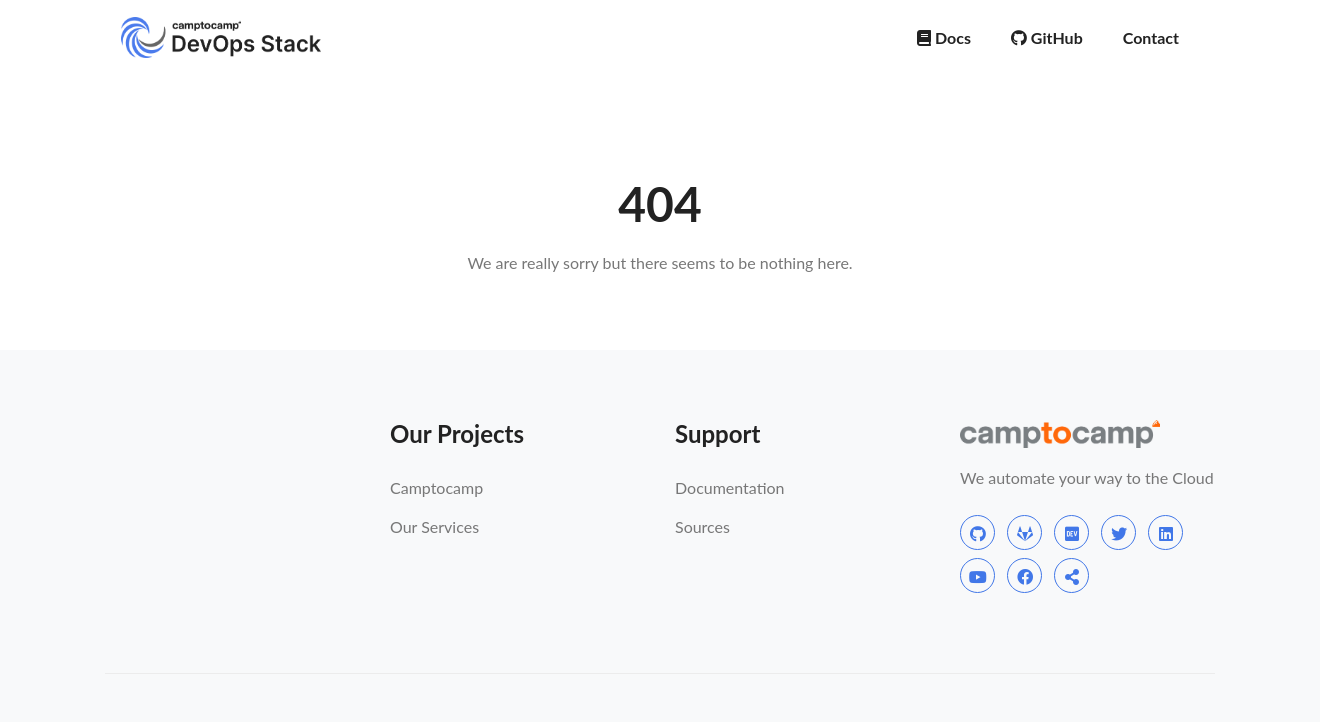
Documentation (730, 487)
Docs (944, 37)
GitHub (1047, 37)
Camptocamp (436, 487)
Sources (702, 526)
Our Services (434, 526)
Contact (1151, 37)
